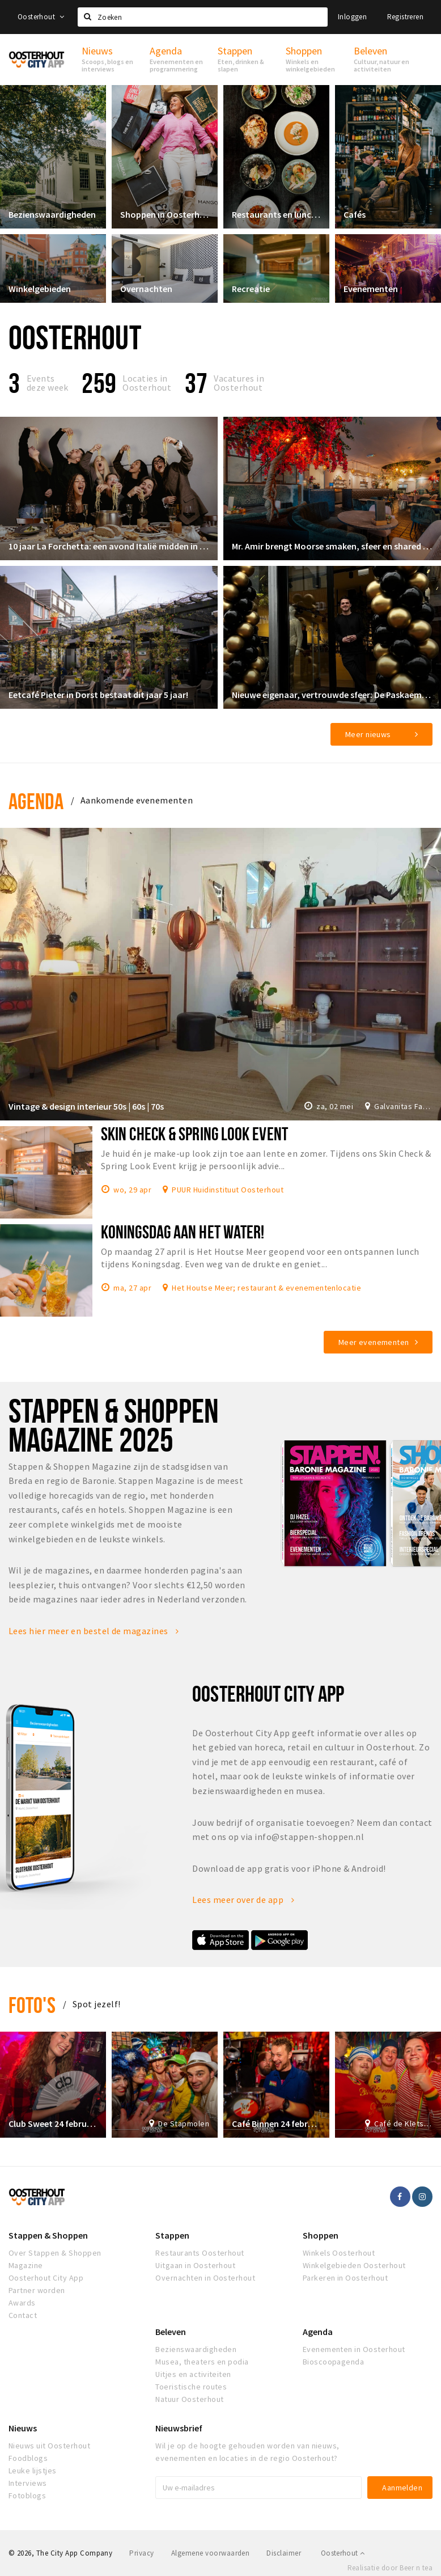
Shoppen (320, 2235)
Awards (22, 2303)
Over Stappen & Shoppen (55, 2253)
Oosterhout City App (46, 2278)
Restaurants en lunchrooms (276, 214)
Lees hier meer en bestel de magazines (94, 1630)
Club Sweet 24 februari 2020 (53, 2123)
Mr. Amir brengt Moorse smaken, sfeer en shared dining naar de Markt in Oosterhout (332, 546)
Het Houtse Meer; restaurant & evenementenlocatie (266, 1287)
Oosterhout (41, 17)
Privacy (141, 2553)
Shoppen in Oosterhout (164, 214)
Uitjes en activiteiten (193, 2374)
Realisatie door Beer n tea (389, 2568)
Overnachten (146, 288)
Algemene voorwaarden (210, 2553)
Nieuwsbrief (178, 2428)
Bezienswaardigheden (52, 214)
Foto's (32, 2005)
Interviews (28, 2483)
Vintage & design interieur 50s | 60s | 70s (86, 1106)
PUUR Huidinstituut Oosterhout (227, 1189)
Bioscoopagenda (333, 2362)
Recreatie (251, 288)
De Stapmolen (183, 2123)
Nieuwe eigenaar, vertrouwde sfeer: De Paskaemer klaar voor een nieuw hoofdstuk (332, 694)
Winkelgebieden (40, 288)
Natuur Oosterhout (189, 2399)
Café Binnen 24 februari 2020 (276, 2123)
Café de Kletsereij (403, 2123)
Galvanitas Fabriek (403, 1106)
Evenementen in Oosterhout (354, 2349)
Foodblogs (28, 2458)
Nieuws (23, 2428)
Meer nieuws (368, 734)
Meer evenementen (373, 1342)
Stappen (172, 2235)
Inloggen (352, 17)
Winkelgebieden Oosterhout (354, 2265)
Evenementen (371, 288)
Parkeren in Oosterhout (345, 2278)
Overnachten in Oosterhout (205, 2278)
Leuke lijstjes (33, 2470)
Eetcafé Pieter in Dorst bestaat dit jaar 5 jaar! (98, 694)
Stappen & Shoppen (48, 2235)
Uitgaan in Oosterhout (195, 2265)
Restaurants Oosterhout (199, 2253)
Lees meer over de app (243, 1899)
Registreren (405, 17)
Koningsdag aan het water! (182, 1231)
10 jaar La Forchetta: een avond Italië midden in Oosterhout (109, 546)
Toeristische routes (191, 2387)
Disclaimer (283, 2553)
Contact (23, 2315)
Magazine (26, 2265)
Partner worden (37, 2290)
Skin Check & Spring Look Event (194, 1133)
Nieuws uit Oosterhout (49, 2445)
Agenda (36, 801)
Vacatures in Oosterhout (239, 383)
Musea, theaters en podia (202, 2362)
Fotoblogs (27, 2495)
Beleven (170, 2331)
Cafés (355, 214)
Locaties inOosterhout (146, 383)
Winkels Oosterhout (339, 2253)
